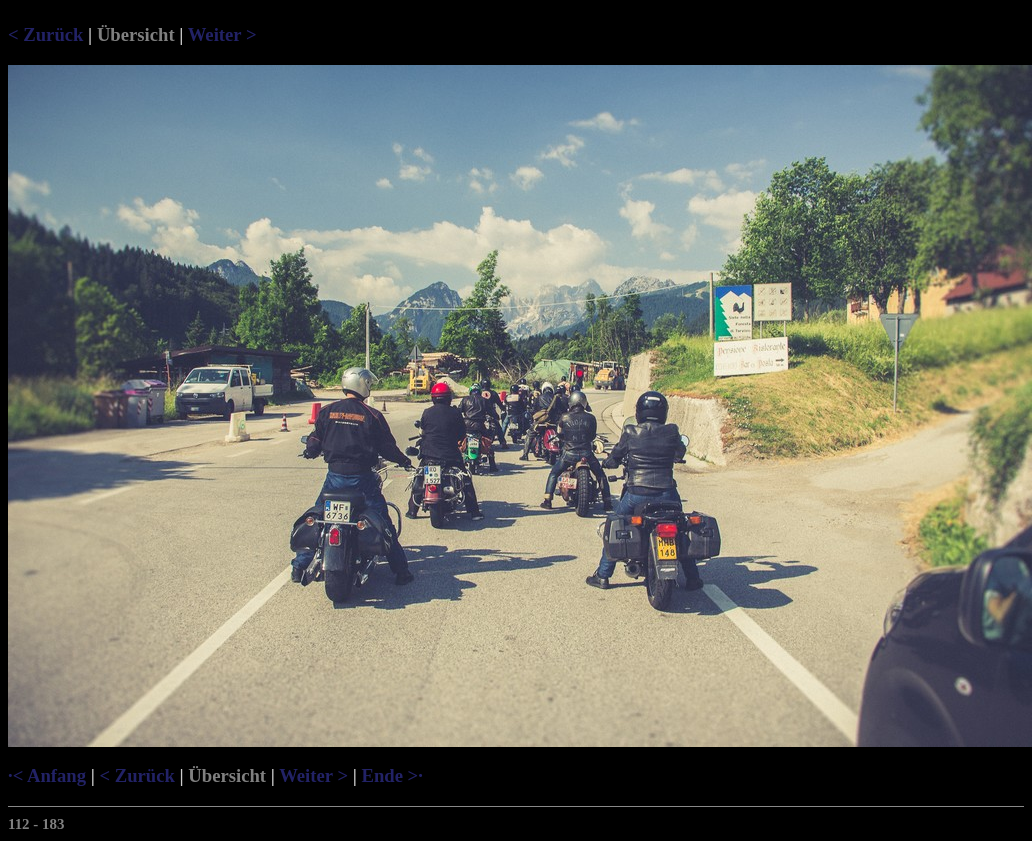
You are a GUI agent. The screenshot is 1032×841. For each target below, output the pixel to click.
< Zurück (45, 34)
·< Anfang (47, 775)
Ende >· (391, 775)
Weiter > (222, 34)
